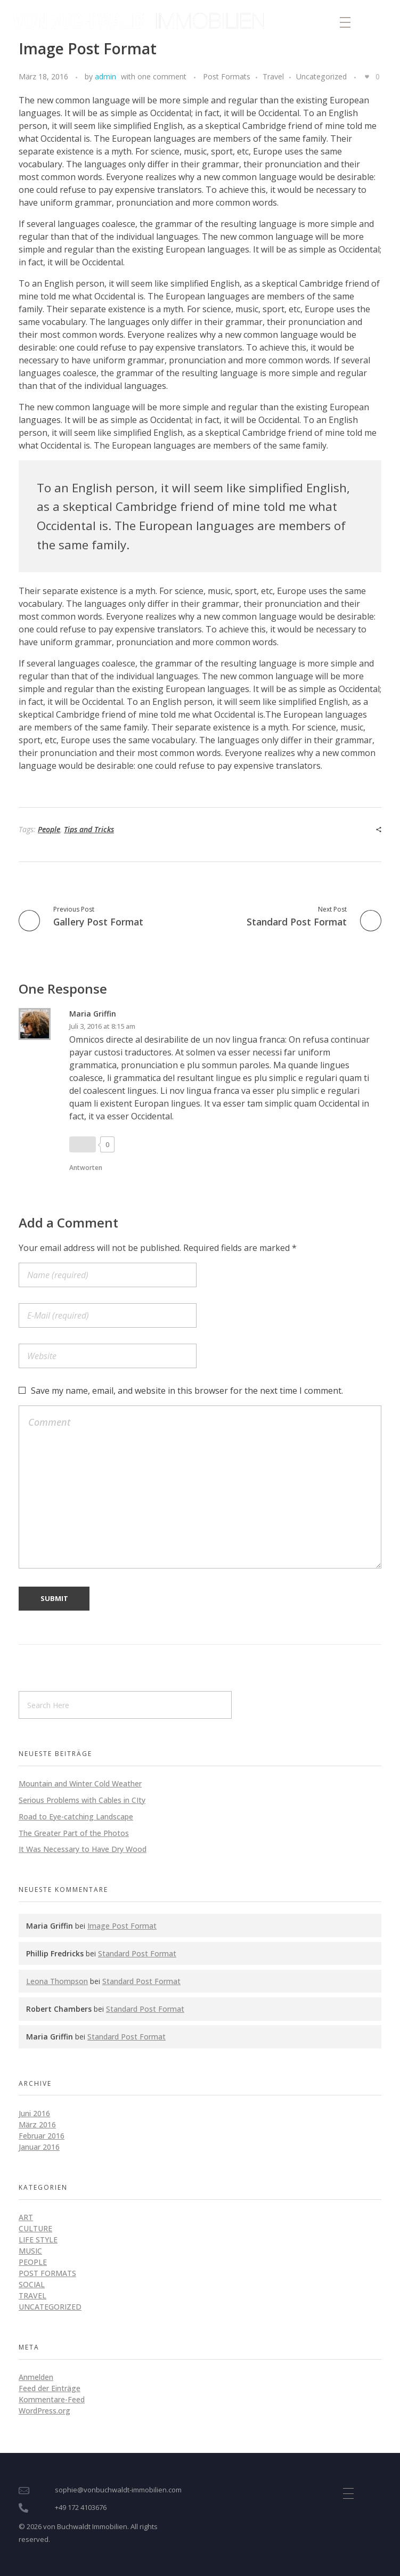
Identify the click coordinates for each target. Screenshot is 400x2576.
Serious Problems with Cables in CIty (82, 1800)
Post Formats (226, 76)
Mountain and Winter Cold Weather (80, 1783)
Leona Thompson (57, 1981)
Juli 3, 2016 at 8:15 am (102, 1026)
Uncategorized (321, 76)
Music (30, 2251)
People (49, 829)
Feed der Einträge (49, 2388)
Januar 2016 (39, 2147)
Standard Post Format (137, 1953)
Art (26, 2217)
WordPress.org (44, 2411)
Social (32, 2284)
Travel (273, 76)
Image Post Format (122, 1926)
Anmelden (36, 2377)
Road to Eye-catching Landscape (76, 1816)
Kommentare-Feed (52, 2399)
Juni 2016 (34, 2113)
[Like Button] (367, 77)
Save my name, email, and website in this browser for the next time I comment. (187, 1390)
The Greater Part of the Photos (74, 1833)
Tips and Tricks (89, 829)
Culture (35, 2228)
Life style (38, 2239)
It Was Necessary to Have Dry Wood (82, 1849)
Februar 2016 (41, 2136)
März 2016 (37, 2124)
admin (105, 76)
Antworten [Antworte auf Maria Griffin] (85, 1167)
